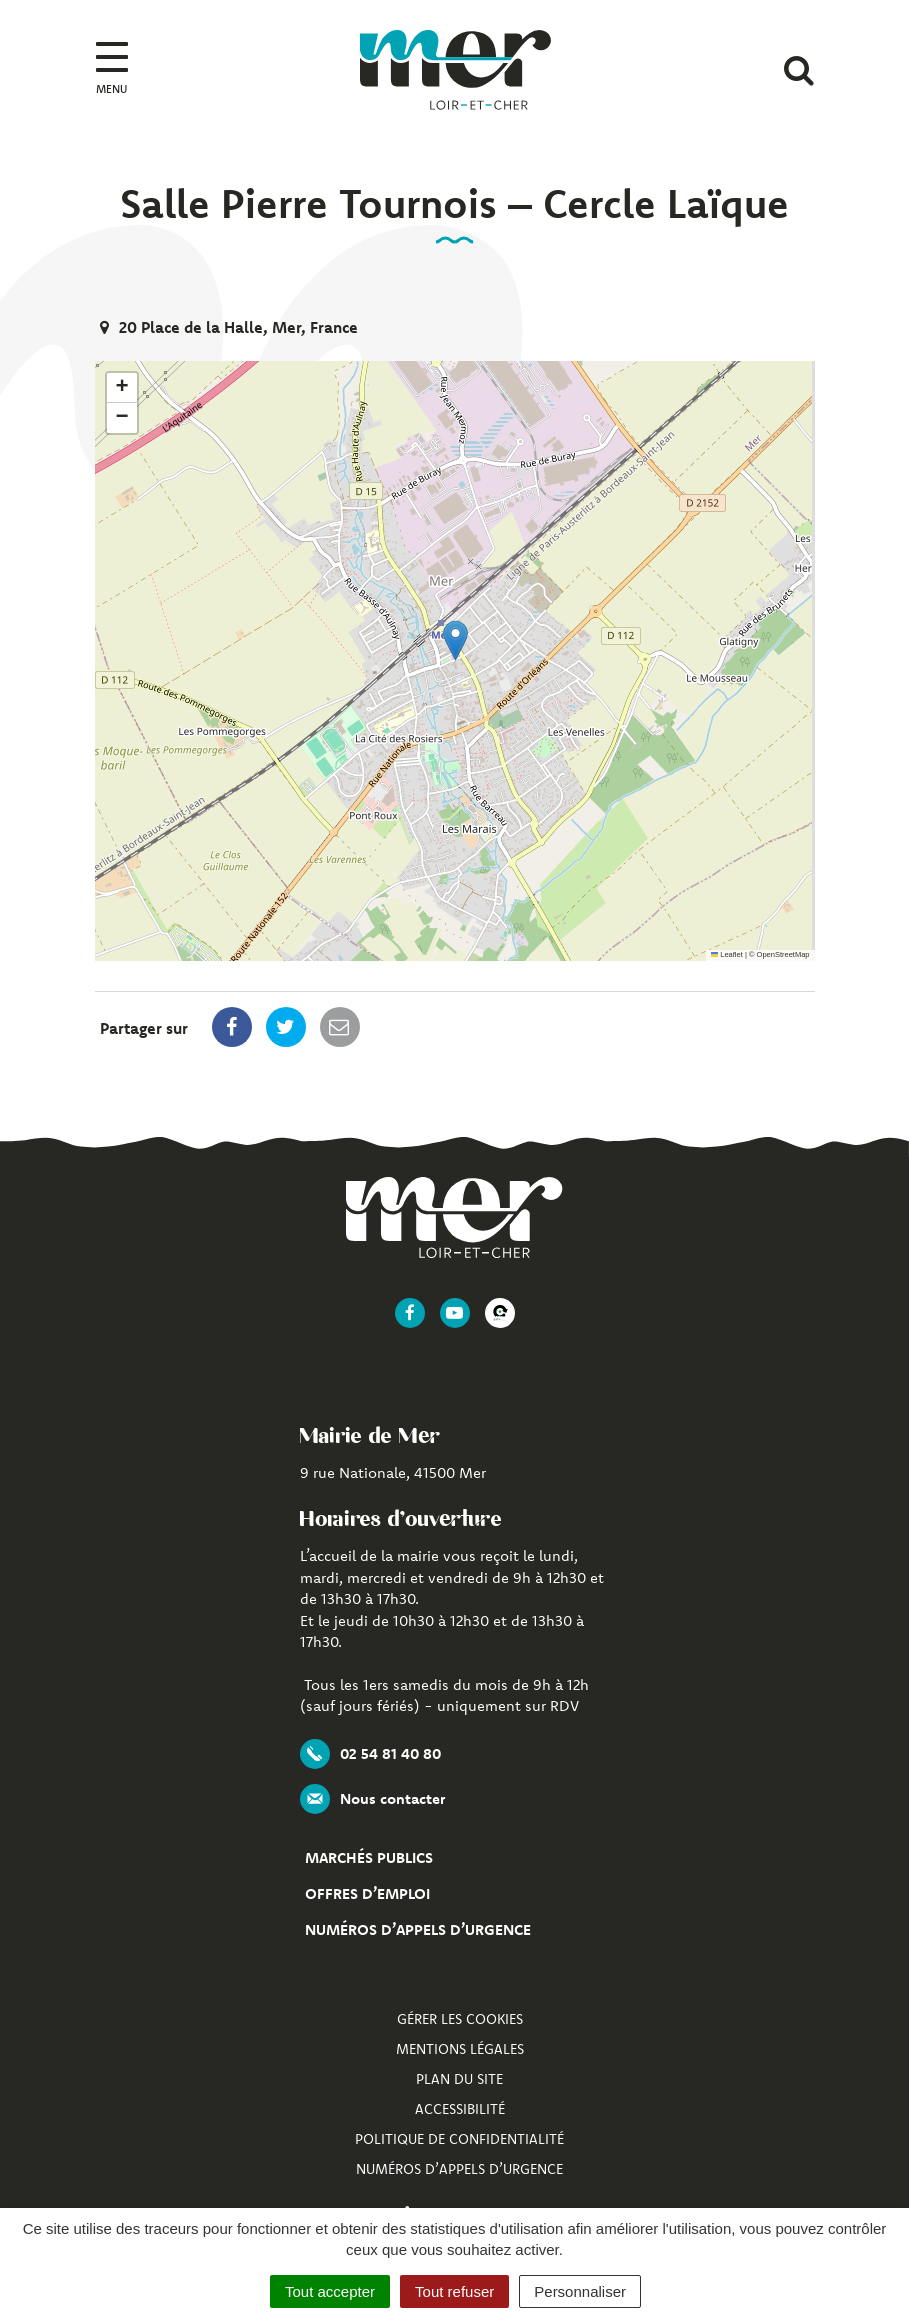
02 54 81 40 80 (370, 1754)
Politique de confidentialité (459, 2139)
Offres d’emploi (367, 1893)
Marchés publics (369, 1857)
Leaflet (727, 954)
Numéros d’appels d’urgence (418, 1929)
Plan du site (459, 2079)
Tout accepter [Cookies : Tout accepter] (330, 2291)
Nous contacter (372, 1799)
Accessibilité (460, 2109)
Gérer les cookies (460, 2019)
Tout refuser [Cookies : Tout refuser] (454, 2291)
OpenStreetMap (783, 954)
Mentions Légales (460, 2049)
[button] (455, 640)
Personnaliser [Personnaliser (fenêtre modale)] (580, 2291)
